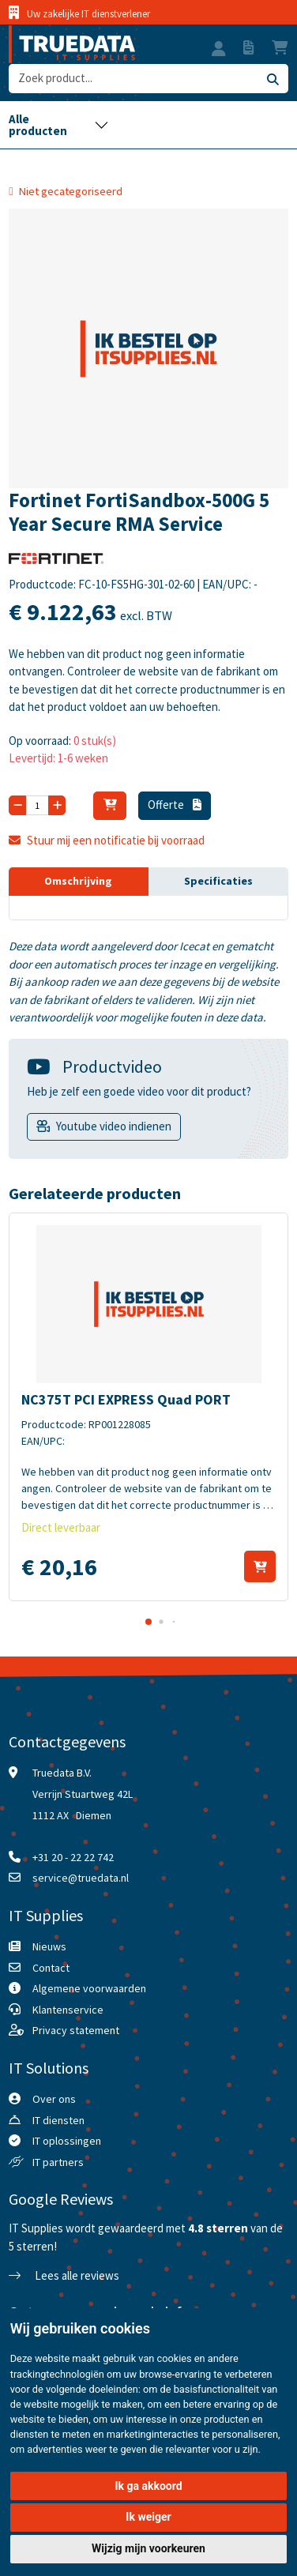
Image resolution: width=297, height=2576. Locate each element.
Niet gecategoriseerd (70, 191)
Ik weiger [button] (148, 2516)
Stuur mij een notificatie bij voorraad (107, 840)
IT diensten (58, 2120)
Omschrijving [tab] (78, 881)
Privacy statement (75, 2030)
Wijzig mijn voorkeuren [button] (148, 2548)
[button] (219, 50)
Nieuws (49, 1946)
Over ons (54, 2099)
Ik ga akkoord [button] (148, 2486)
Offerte (174, 804)
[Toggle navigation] (58, 125)
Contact (51, 1968)
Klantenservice (67, 2010)
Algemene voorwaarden (89, 1988)
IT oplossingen (66, 2141)
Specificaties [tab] (218, 881)
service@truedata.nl (80, 1878)
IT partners (58, 2162)
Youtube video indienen (113, 1126)
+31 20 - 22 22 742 (73, 1857)
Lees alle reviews (64, 2275)
